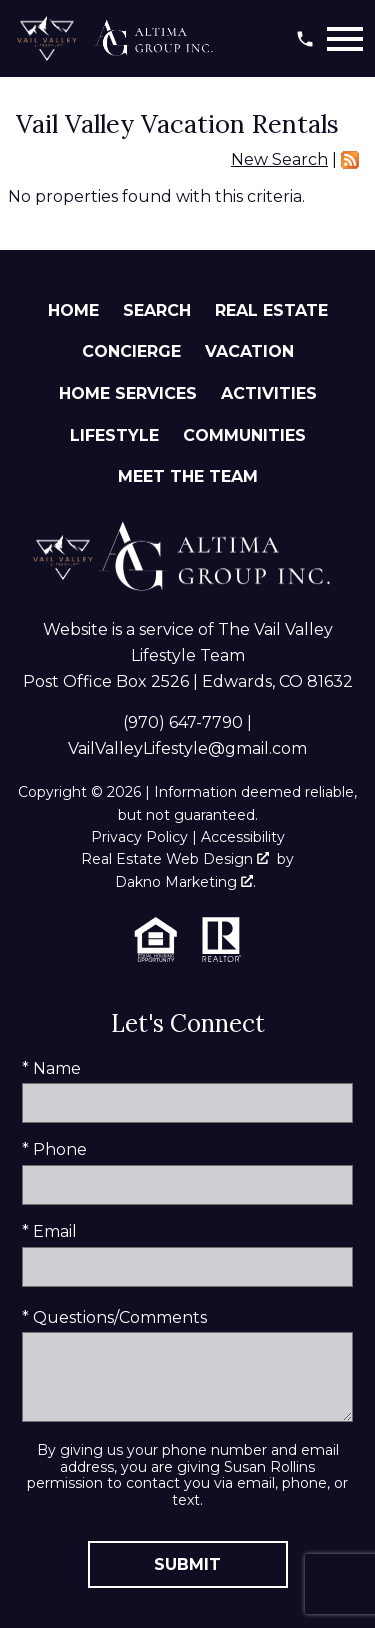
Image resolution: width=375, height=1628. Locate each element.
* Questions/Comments (114, 1317)
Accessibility (243, 837)
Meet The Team (188, 476)
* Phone (54, 1149)
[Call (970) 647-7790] (305, 39)
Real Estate (271, 310)
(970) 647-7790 (183, 722)
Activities (269, 393)
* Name (51, 1068)
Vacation (249, 351)
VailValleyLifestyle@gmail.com (187, 748)
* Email (49, 1231)
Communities (244, 435)
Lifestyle (114, 435)
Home (73, 310)
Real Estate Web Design (175, 859)
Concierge (131, 351)
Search (157, 310)
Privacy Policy (139, 837)
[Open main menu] (345, 39)
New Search (279, 159)
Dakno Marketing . (185, 882)
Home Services (128, 393)
